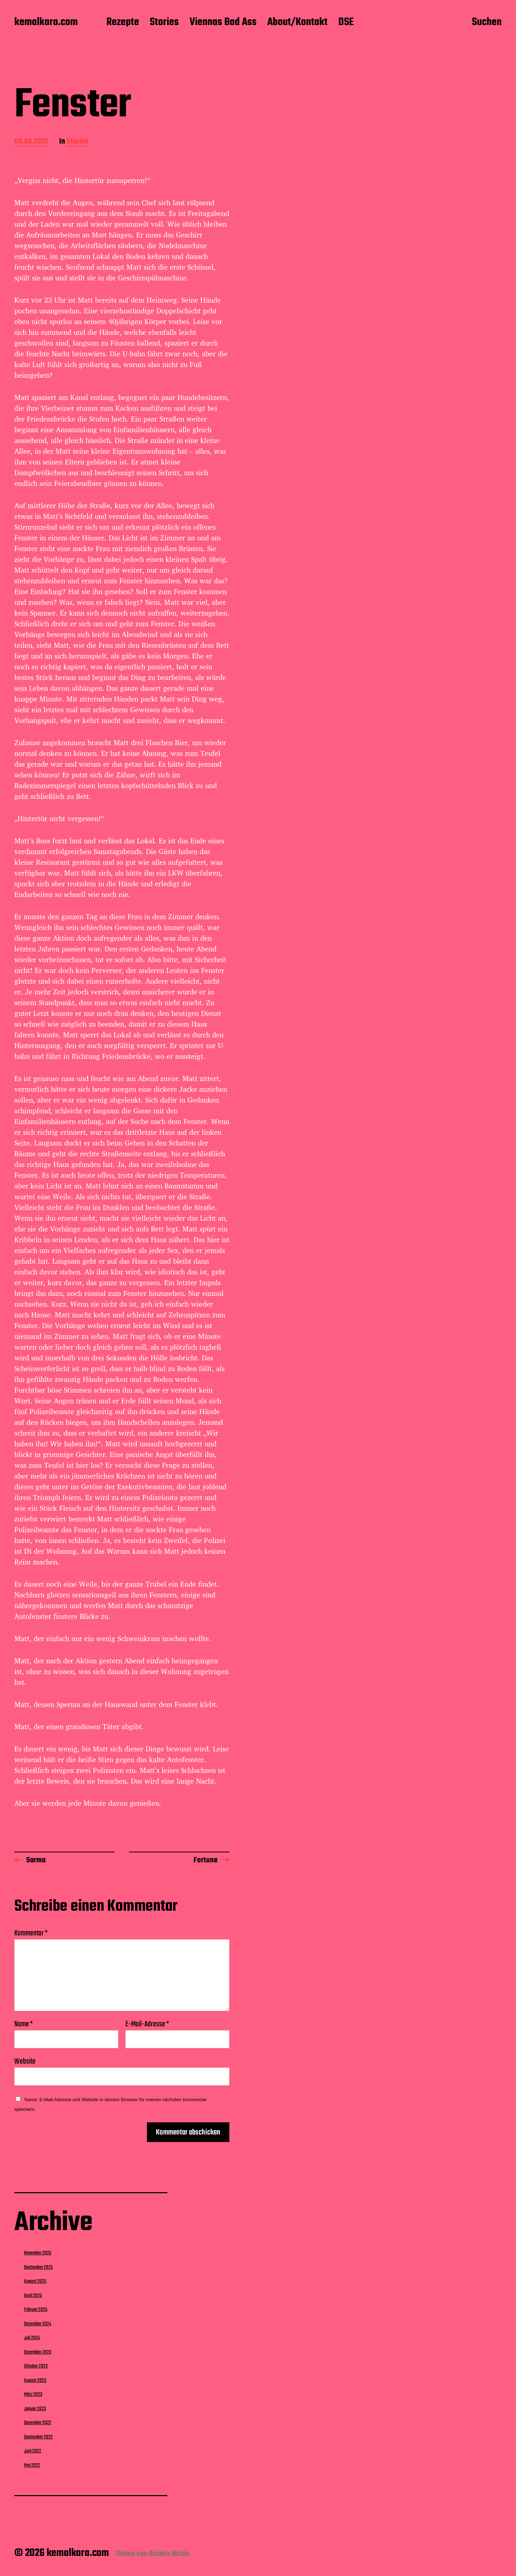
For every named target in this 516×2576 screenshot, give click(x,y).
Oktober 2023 (36, 2366)
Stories (164, 22)
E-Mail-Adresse (147, 2024)
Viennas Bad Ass (223, 22)
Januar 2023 (35, 2408)
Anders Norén (169, 2554)
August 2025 (35, 2281)
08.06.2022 (31, 142)
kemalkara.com (46, 22)
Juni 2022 (32, 2451)
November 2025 (37, 2253)
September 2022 (38, 2437)
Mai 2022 (32, 2465)
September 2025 (38, 2267)
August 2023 (35, 2380)
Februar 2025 (35, 2309)
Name (23, 2024)
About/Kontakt (297, 22)
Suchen (487, 22)
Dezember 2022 (37, 2422)
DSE (346, 22)
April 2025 (33, 2295)
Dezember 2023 (37, 2352)
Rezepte (122, 22)
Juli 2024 (32, 2338)
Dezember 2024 (37, 2324)
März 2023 (33, 2394)
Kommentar (31, 1933)
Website (24, 2060)
